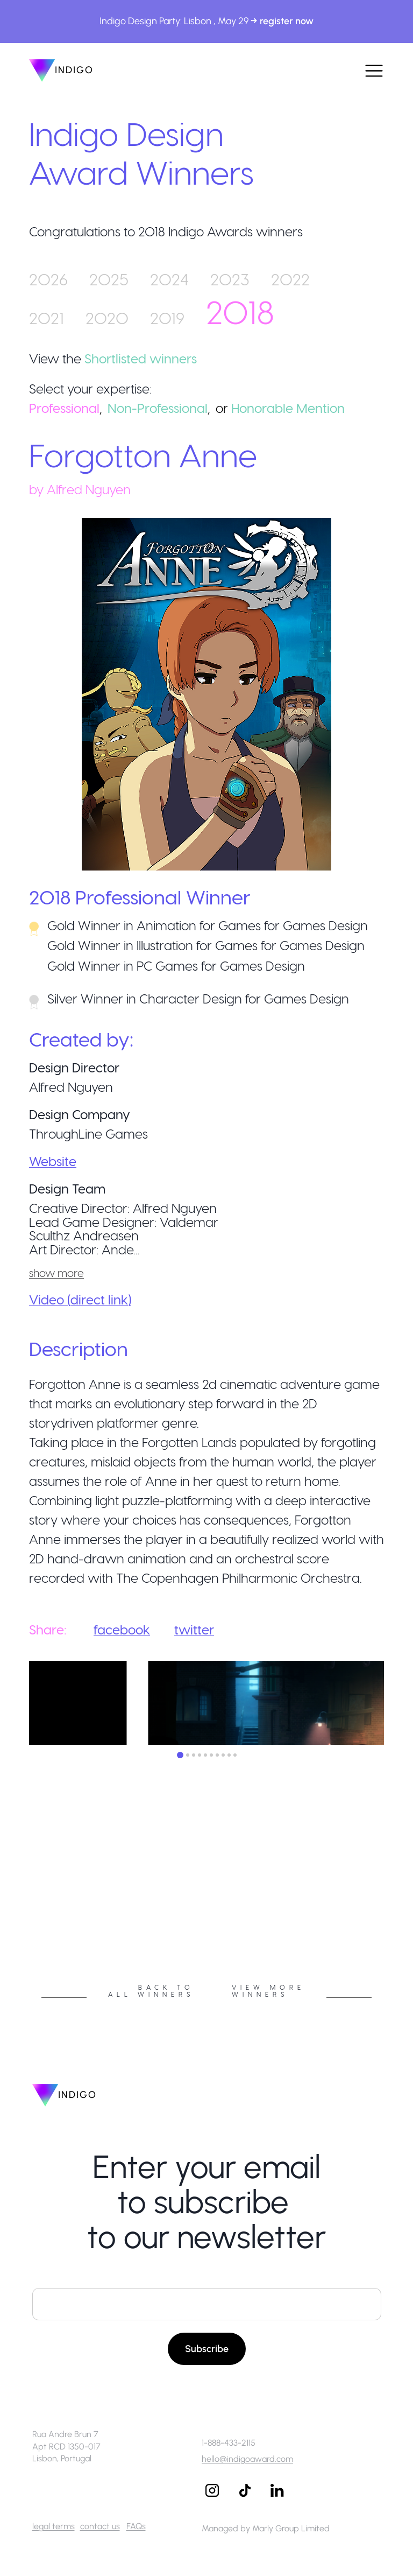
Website (52, 1161)
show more (56, 1273)
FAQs (136, 2526)
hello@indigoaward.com (247, 2459)
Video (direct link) (80, 1299)
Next (392, 1906)
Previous (21, 1906)
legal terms (53, 2526)
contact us (100, 2526)
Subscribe (207, 2349)
